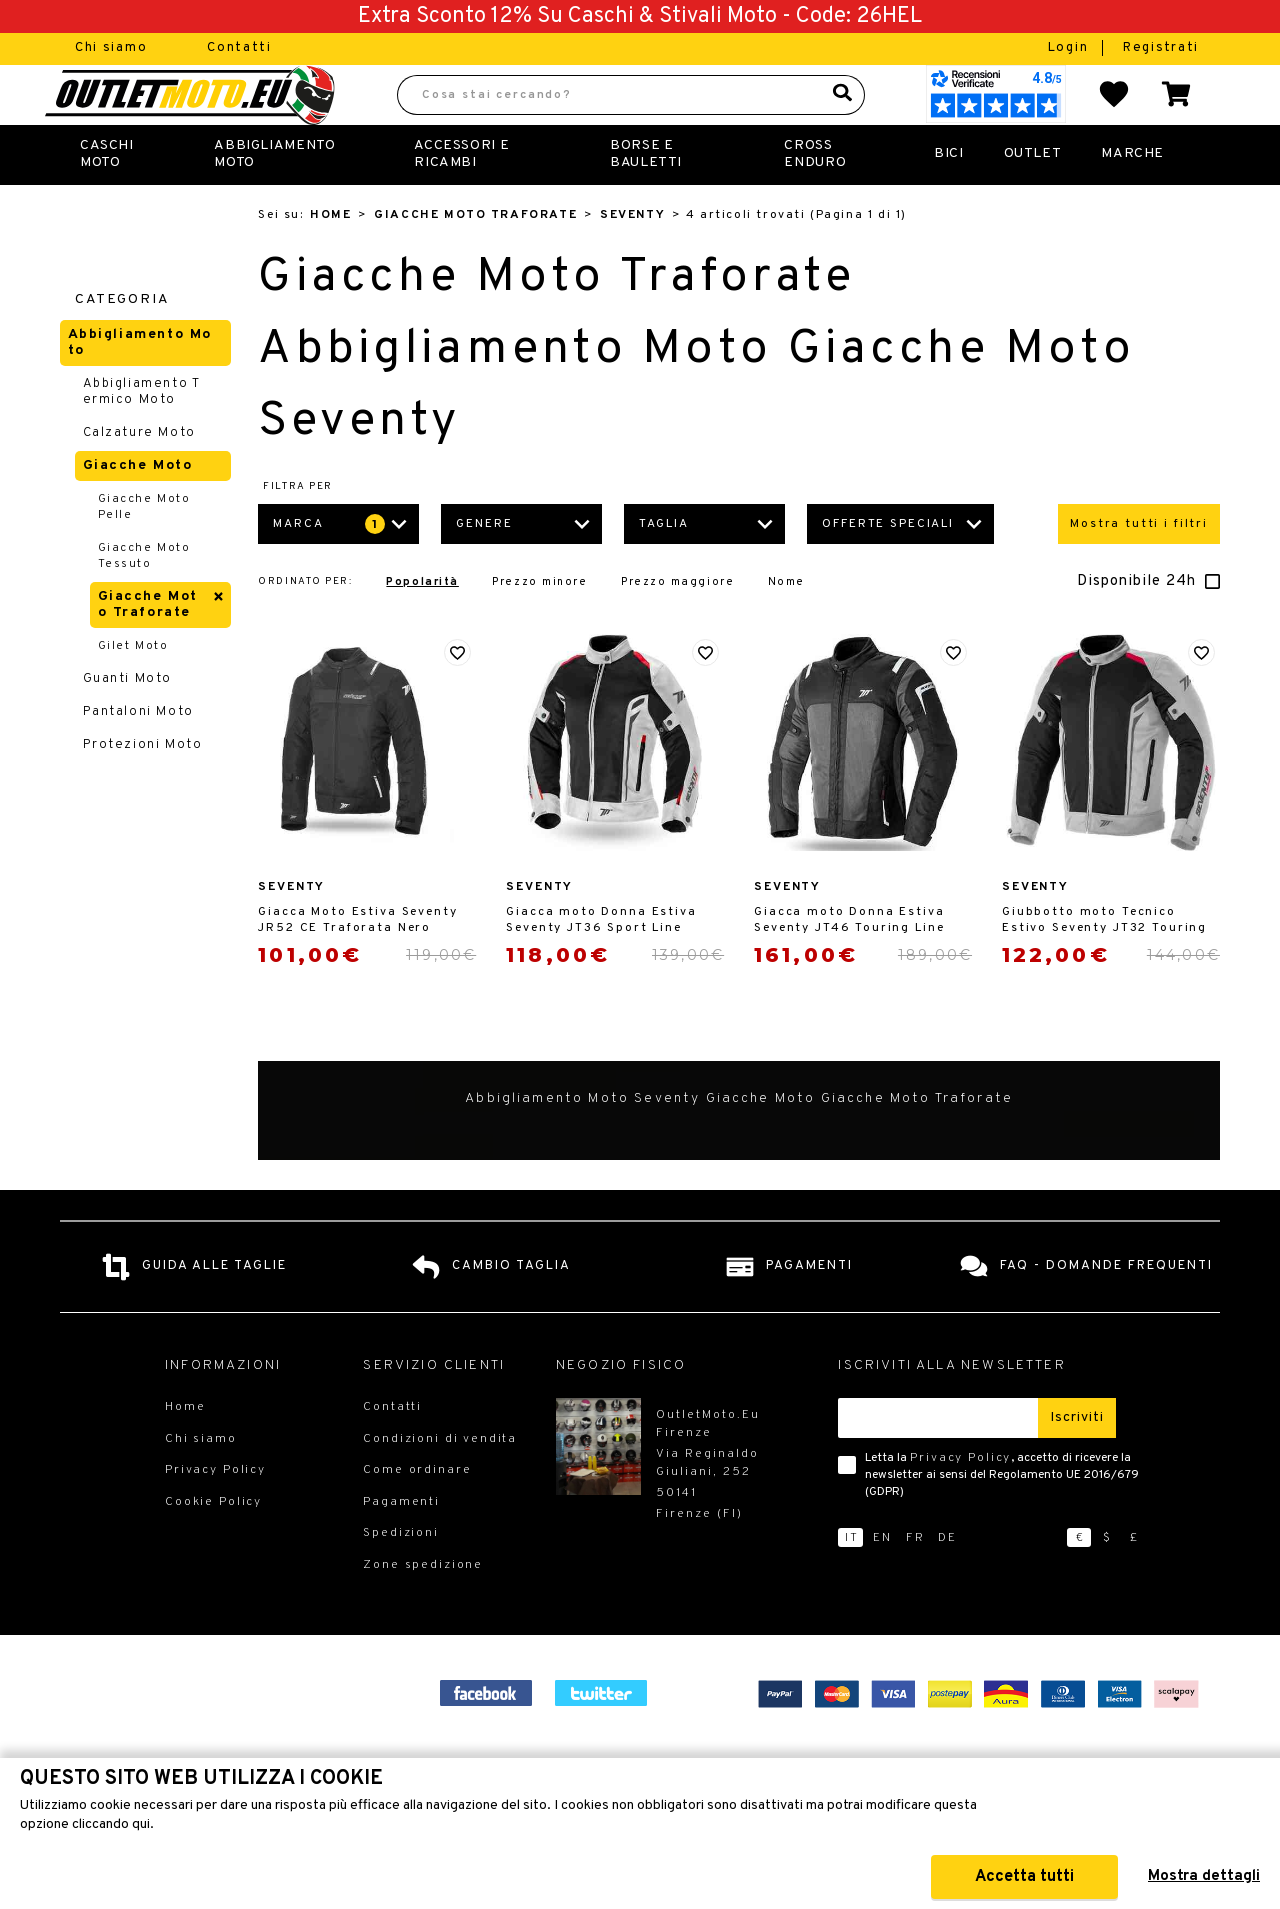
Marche (1132, 197)
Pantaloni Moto (138, 756)
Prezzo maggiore (677, 626)
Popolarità (422, 626)
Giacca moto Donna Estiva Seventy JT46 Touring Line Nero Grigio (849, 964)
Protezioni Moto (143, 789)
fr (915, 1582)
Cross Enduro (815, 197)
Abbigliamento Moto (274, 197)
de (947, 1582)
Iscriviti (1077, 1461)
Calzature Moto (139, 477)
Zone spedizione (423, 1609)
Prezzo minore (539, 626)
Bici (948, 197)
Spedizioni (401, 1577)
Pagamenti (401, 1546)
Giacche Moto (138, 509)
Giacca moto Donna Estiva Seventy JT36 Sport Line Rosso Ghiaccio (601, 964)
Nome (786, 626)
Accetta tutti (1024, 1877)
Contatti (239, 48)
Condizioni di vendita (440, 1483)
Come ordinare (417, 1514)
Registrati (1161, 48)
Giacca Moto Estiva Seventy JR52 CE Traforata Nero (357, 964)
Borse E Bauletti (646, 197)
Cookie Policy (213, 1546)
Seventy (632, 259)
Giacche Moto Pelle (144, 551)
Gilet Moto (133, 690)
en (882, 1582)
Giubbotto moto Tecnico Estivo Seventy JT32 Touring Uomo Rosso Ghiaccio (1104, 964)
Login (1070, 48)
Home (330, 259)
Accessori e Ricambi (461, 197)
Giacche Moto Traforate (475, 259)
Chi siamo (111, 48)
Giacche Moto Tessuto (144, 600)
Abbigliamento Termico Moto (142, 436)
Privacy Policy (960, 1502)
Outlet (1033, 197)
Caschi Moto (107, 197)
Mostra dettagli (1204, 1876)
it (852, 1582)
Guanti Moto (128, 723)
